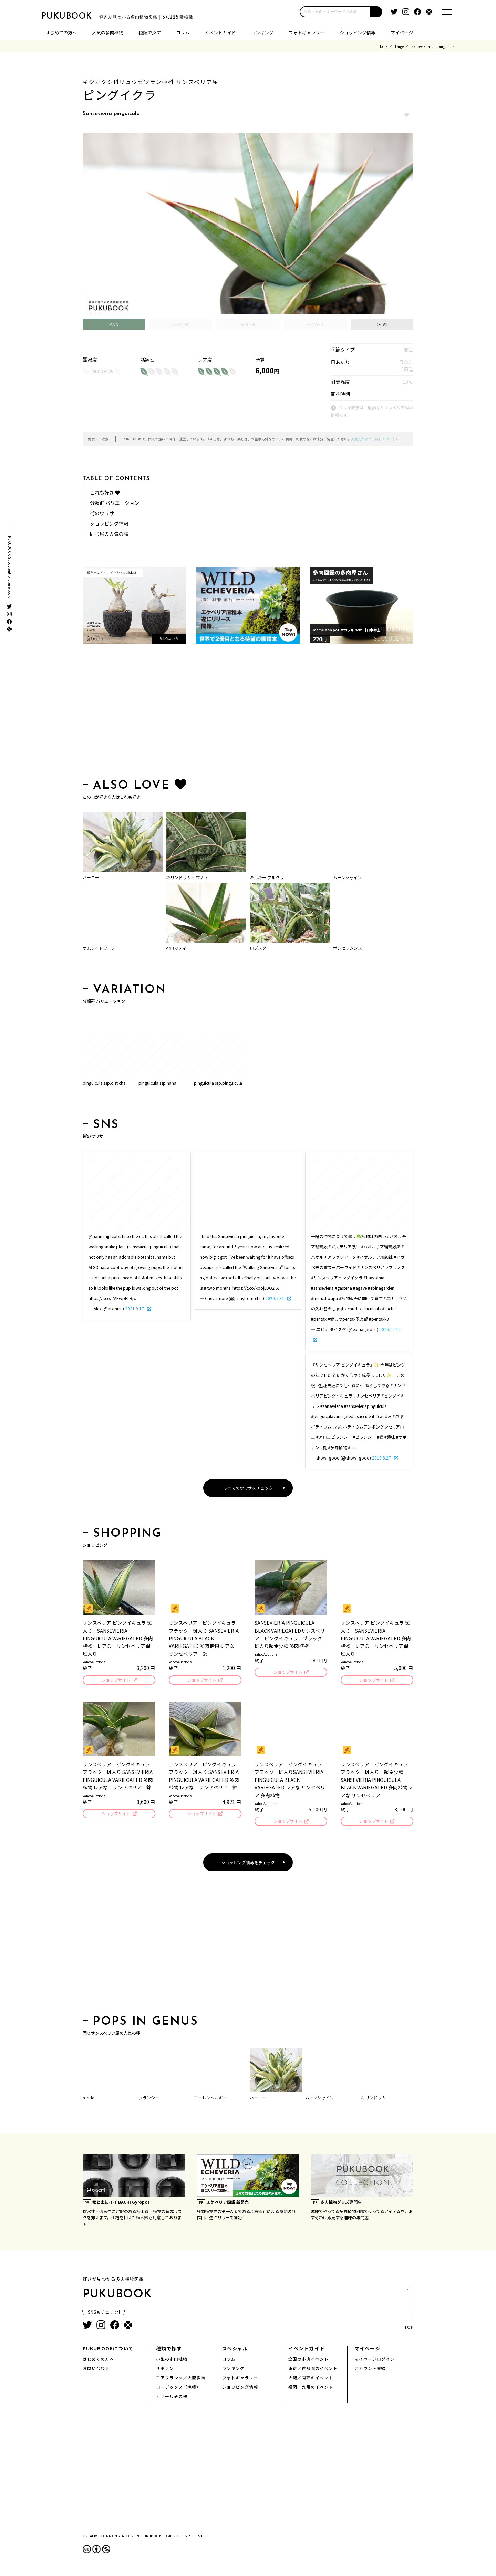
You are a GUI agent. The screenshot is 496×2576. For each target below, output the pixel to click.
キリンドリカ (373, 2099)
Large (399, 46)
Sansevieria (420, 46)
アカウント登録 (370, 2370)
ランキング (262, 32)
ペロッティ (176, 948)
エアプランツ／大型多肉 (180, 2379)
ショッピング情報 (357, 32)
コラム (182, 32)
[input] (335, 11)
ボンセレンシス (347, 948)
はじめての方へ (61, 32)
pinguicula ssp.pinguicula (218, 1083)
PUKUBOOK (75, 15)
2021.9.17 (135, 1308)
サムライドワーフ (99, 948)
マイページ (402, 32)
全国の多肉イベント (308, 2361)
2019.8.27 (382, 1458)
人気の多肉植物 (107, 32)
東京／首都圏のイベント (313, 2370)
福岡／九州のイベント (310, 2389)
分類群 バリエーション (114, 502)
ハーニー (91, 877)
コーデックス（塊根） (178, 2389)
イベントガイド (220, 32)
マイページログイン (374, 2361)
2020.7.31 (275, 1298)
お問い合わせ (96, 2370)
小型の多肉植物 (171, 2361)
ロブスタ (258, 948)
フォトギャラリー (306, 32)
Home (383, 46)
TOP (408, 2311)
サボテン (165, 2370)
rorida (88, 2099)
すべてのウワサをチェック (248, 1488)
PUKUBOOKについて (108, 2350)
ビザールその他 (171, 2398)
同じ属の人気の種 (109, 533)
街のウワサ (102, 513)
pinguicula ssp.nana (157, 1083)
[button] (376, 11)
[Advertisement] (248, 713)
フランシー (148, 2099)
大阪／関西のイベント (310, 2379)
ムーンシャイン (347, 877)
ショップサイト (115, 1680)
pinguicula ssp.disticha (104, 1083)
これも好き (105, 492)
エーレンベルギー (210, 2099)
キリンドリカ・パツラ (186, 877)
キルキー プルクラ (267, 877)
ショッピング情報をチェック (248, 1864)
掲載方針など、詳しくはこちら (375, 439)
